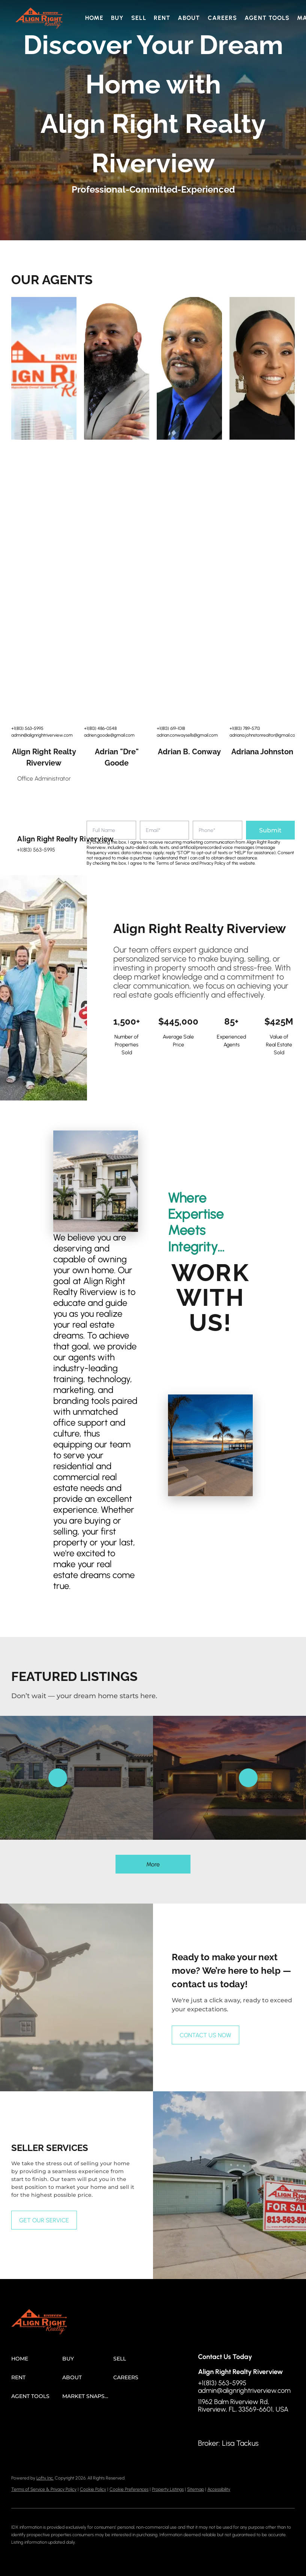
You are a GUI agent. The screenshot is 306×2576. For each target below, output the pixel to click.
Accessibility (218, 2489)
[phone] (217, 830)
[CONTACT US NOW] (205, 2035)
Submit (270, 830)
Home (94, 17)
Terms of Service (173, 863)
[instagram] (233, 2426)
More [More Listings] (153, 1864)
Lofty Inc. (45, 2478)
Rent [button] (162, 17)
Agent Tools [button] (267, 17)
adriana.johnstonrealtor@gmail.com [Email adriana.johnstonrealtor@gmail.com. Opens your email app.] (264, 735)
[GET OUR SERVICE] (44, 2220)
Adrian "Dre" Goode (117, 757)
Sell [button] (138, 17)
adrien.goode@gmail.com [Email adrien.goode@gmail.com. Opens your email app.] (109, 735)
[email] (164, 830)
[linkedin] (218, 2426)
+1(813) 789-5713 (245, 728)
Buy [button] (117, 17)
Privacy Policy (212, 863)
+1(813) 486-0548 (100, 728)
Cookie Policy (93, 2489)
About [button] (189, 17)
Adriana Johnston (262, 751)
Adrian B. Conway (189, 751)
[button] (39, 18)
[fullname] (111, 830)
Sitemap (195, 2489)
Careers (222, 17)
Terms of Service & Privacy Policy (43, 2489)
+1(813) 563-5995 (27, 728)
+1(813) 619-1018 (171, 728)
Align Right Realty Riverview (44, 757)
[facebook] (203, 2426)
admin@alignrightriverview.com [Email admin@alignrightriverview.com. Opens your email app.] (42, 735)
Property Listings (168, 2489)
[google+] (248, 2426)
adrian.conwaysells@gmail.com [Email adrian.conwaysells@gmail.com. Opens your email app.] (187, 735)
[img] (43, 368)
